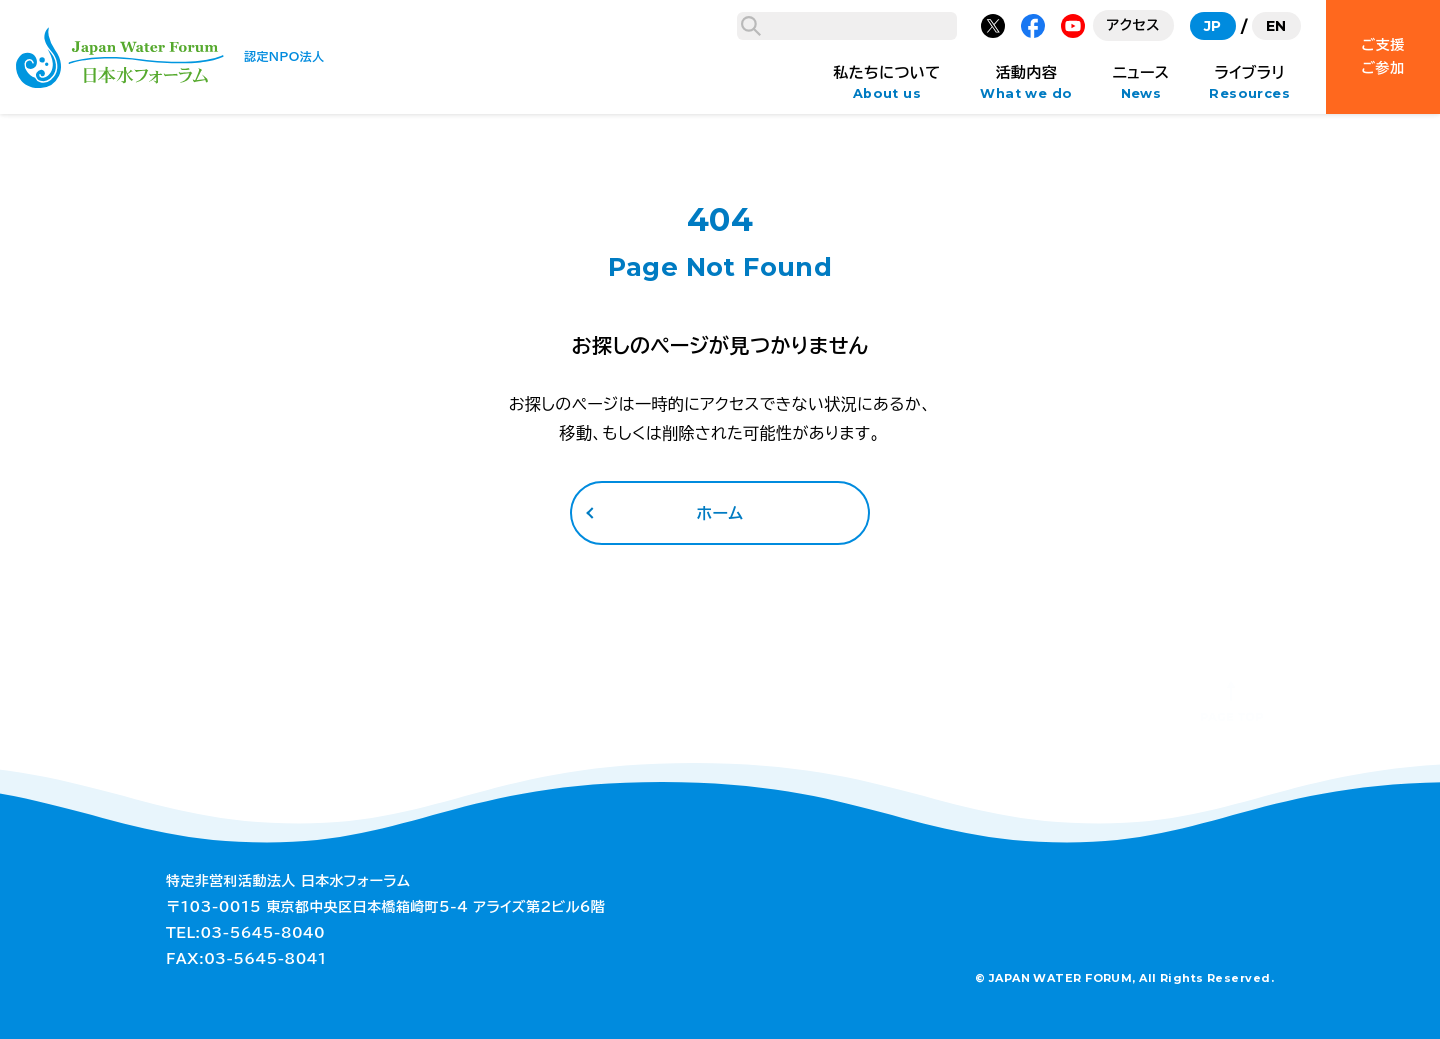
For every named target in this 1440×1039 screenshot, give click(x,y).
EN (1276, 26)
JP (1213, 26)
